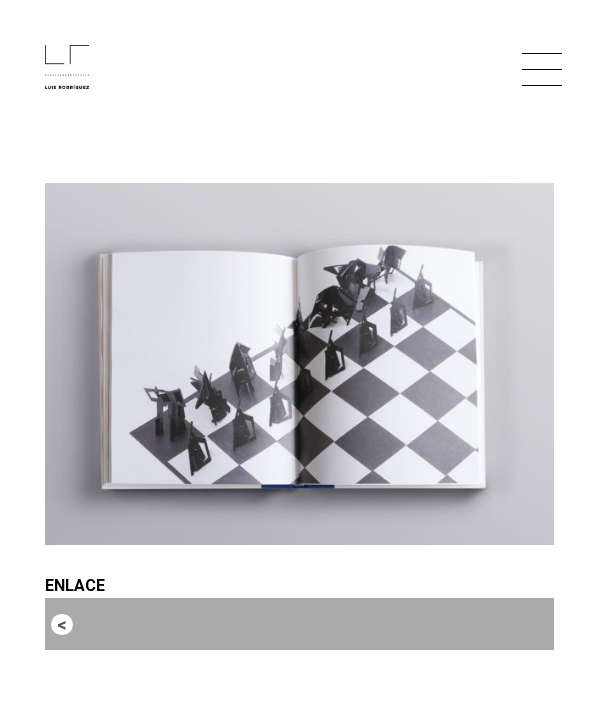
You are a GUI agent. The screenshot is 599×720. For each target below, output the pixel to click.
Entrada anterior (137, 623)
